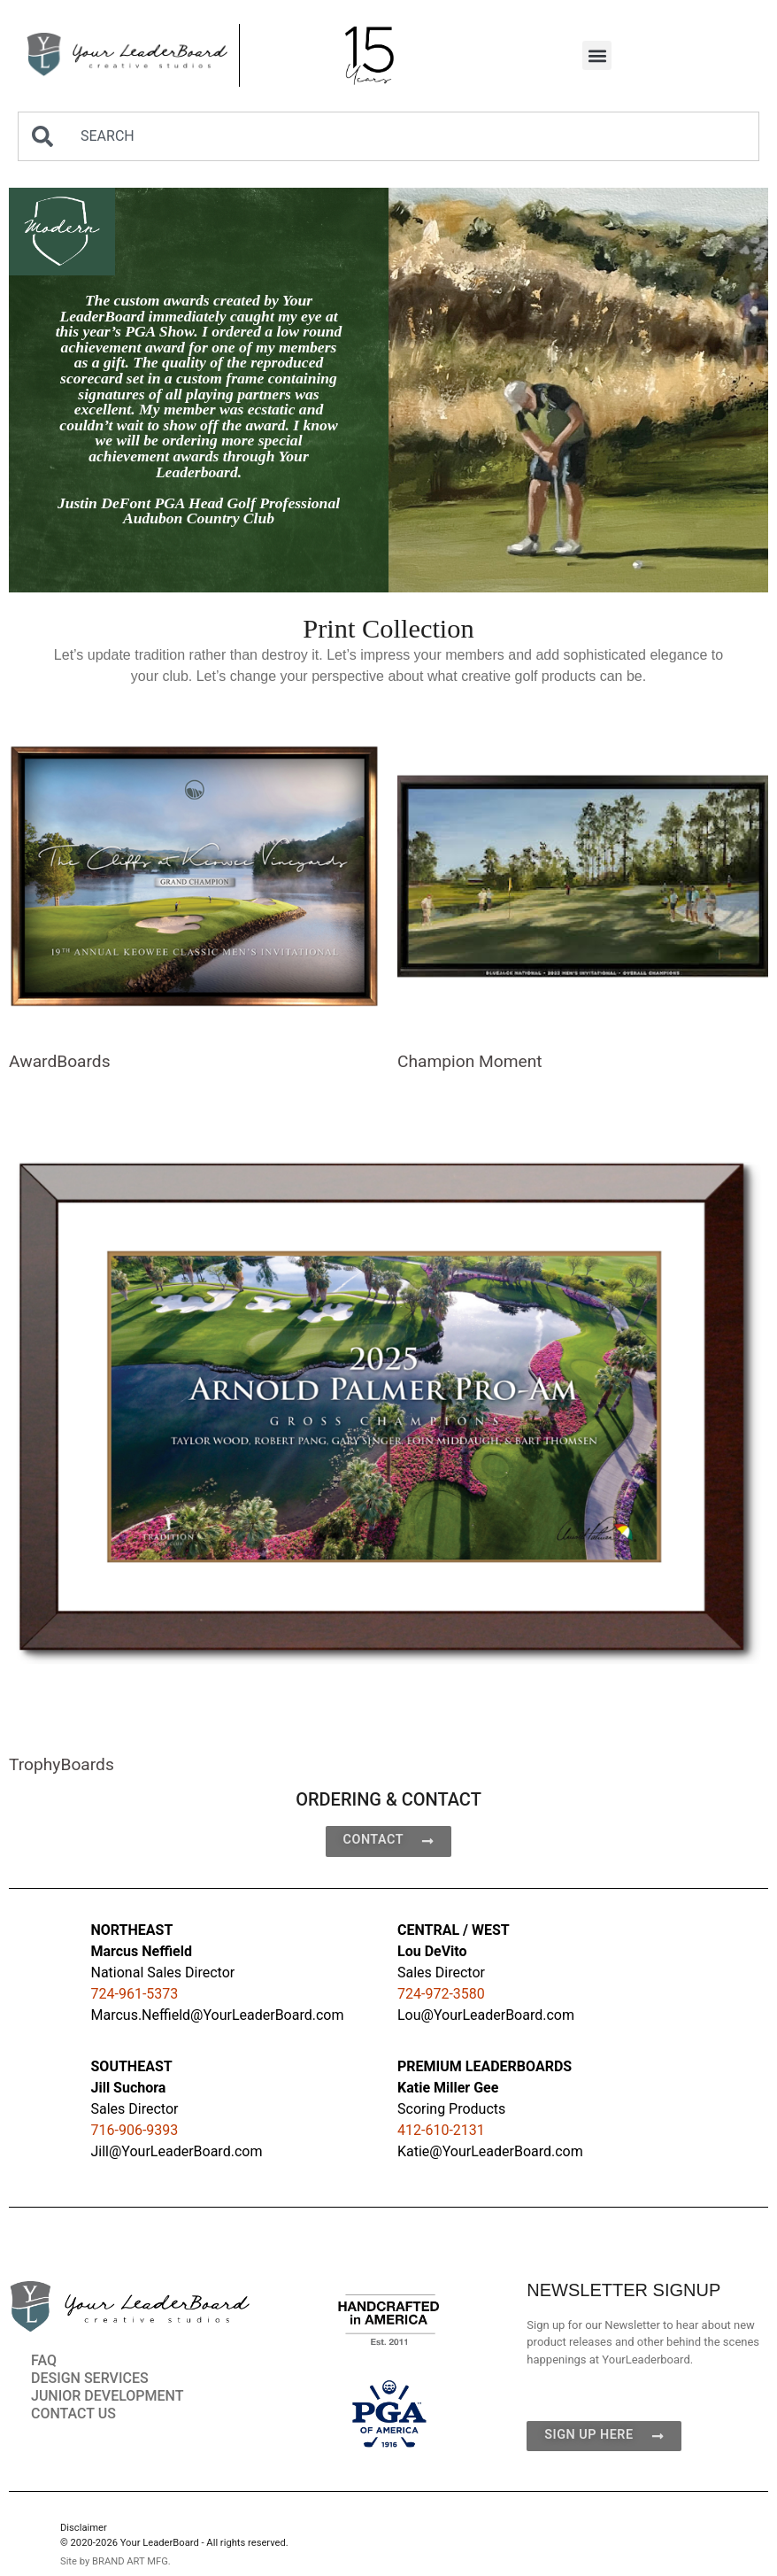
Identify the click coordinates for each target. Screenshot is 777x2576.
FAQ (44, 2360)
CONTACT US (73, 2413)
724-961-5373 (135, 1993)
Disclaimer (83, 2527)
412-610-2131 (441, 2130)
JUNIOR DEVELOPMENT (107, 2395)
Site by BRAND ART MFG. (115, 2561)
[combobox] (388, 136)
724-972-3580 (441, 1993)
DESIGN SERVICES (90, 2378)
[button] (597, 55)
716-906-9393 (135, 2130)
